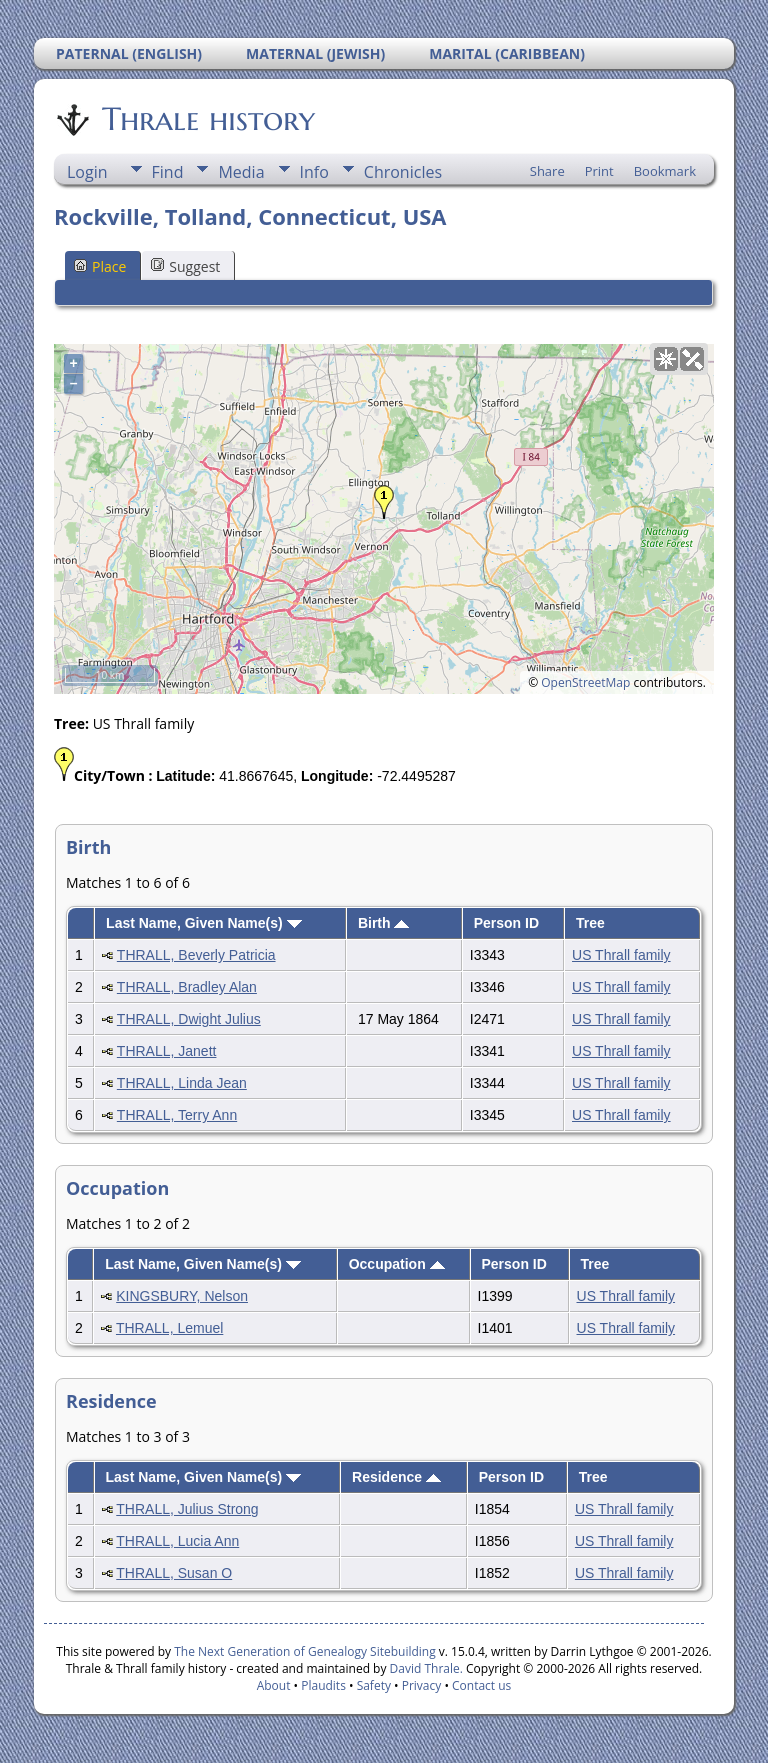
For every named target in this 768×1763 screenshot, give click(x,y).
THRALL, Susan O (174, 1573)
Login (87, 172)
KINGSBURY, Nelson (182, 1296)
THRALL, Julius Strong (187, 1509)
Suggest (185, 266)
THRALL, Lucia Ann (177, 1541)
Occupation (397, 1264)
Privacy (422, 1685)
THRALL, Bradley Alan (187, 987)
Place (100, 266)
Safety (374, 1685)
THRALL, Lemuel (169, 1328)
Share (547, 171)
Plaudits (323, 1685)
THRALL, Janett (167, 1051)
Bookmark (665, 171)
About (274, 1685)
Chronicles (403, 172)
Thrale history (207, 119)
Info (314, 172)
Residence (396, 1477)
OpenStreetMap (585, 682)
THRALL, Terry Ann (177, 1115)
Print (599, 171)
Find (168, 172)
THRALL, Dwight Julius (189, 1019)
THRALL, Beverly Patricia (196, 955)
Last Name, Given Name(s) (204, 923)
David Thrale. (424, 1668)
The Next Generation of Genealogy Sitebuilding (305, 1651)
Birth (384, 923)
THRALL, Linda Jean (182, 1083)
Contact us (481, 1685)
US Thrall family (621, 955)
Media (241, 172)
